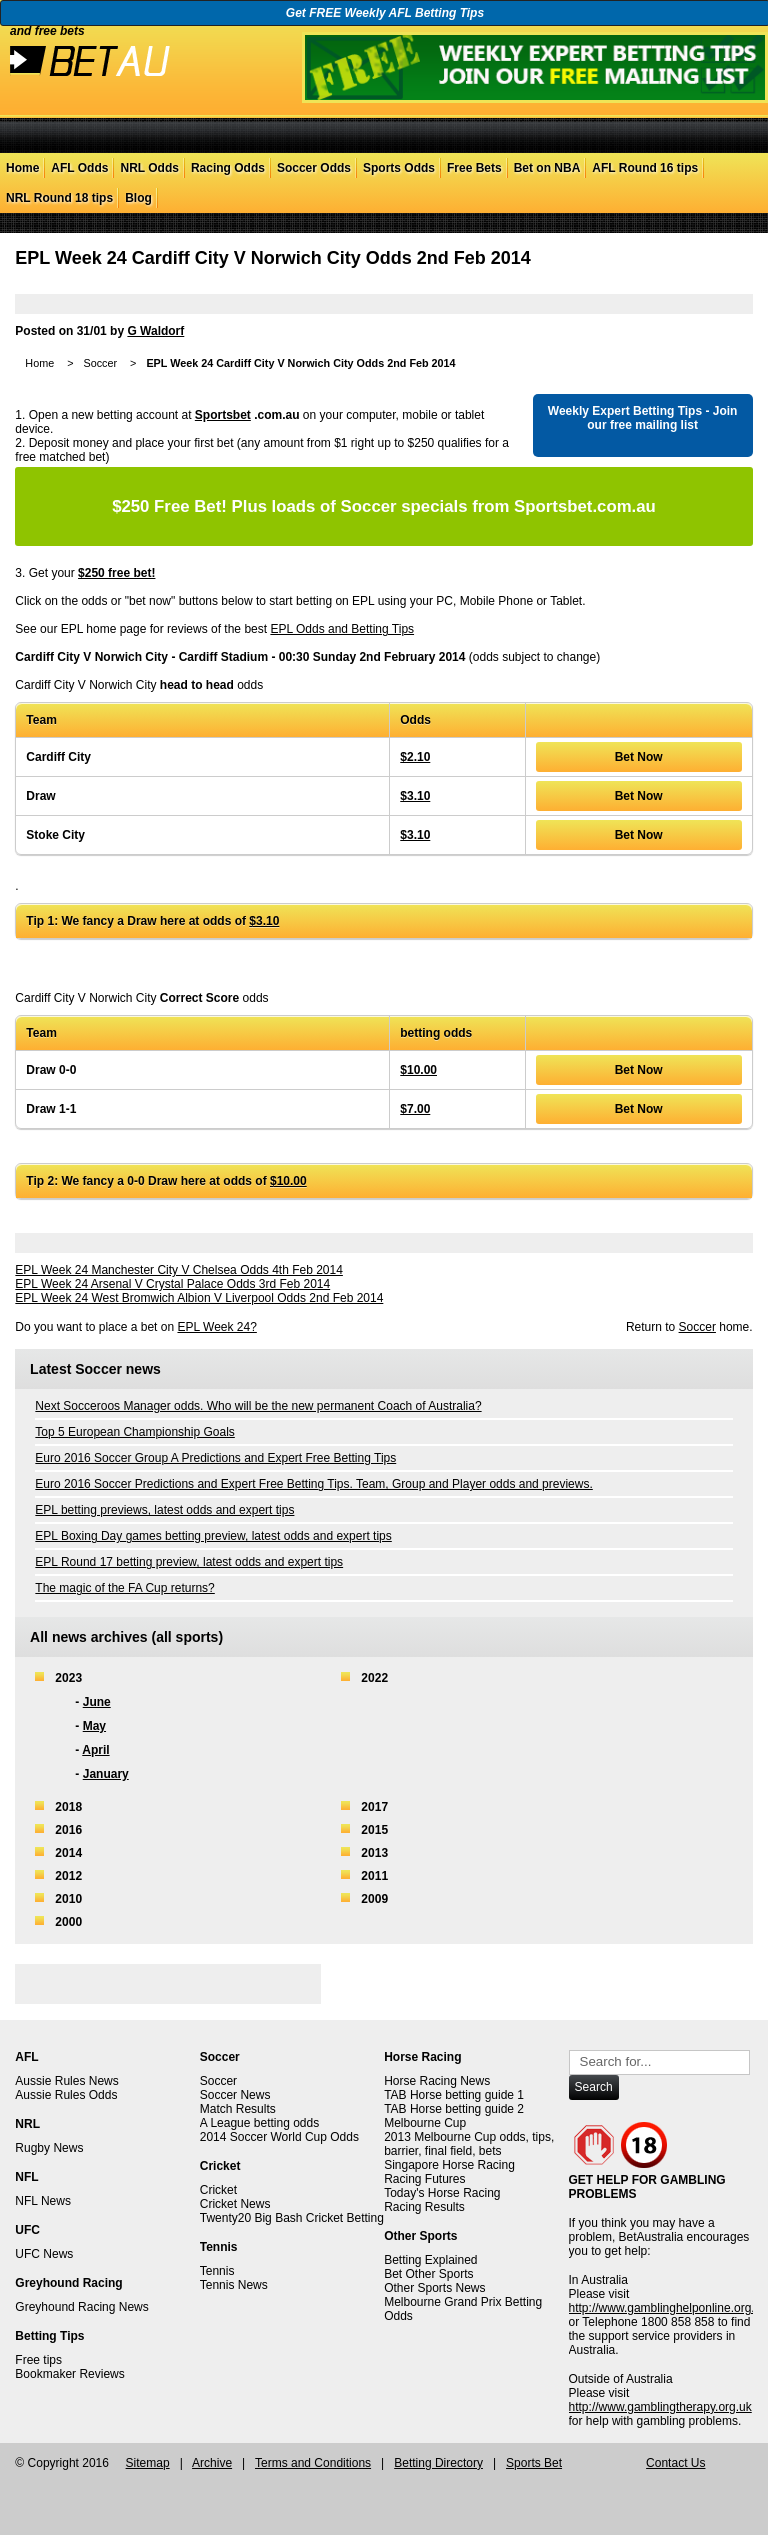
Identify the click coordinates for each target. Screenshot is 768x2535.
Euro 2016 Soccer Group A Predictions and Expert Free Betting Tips (215, 1458)
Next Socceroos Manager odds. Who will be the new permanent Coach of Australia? (258, 1406)
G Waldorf (155, 331)
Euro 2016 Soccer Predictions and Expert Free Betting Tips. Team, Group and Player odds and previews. (313, 1484)
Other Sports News (434, 2288)
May (94, 1726)
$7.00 (415, 1109)
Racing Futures (424, 2179)
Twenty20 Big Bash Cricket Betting (292, 2218)
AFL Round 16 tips (645, 168)
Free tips (38, 2360)
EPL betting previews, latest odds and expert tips (164, 1510)
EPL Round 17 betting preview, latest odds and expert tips (189, 1562)
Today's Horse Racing (442, 2193)
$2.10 (415, 757)
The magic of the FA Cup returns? (124, 1588)
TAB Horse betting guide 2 (454, 2109)
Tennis (217, 2271)
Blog (138, 198)
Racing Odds (228, 168)
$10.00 (418, 1070)
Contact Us (675, 2463)
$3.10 (415, 796)
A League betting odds (259, 2123)
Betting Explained (430, 2260)
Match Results (238, 2109)
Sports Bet (534, 2463)
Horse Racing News (437, 2081)
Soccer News (235, 2095)
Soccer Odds (314, 168)
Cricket (218, 2190)
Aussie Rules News (66, 2081)
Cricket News (235, 2204)
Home (22, 168)
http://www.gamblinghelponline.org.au (668, 2308)
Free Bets (474, 168)
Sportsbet (223, 415)
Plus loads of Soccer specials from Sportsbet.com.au (384, 506)
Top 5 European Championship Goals (134, 1432)
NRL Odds (149, 168)
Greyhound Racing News (81, 2307)
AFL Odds (79, 168)
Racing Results (424, 2207)
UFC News (44, 2254)
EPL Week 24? (216, 1327)
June (97, 1702)
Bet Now (639, 757)
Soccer (100, 363)
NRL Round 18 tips (59, 198)
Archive (212, 2463)
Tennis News (234, 2285)
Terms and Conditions (313, 2463)
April (95, 1750)
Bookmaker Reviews (69, 2374)
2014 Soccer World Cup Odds (279, 2137)
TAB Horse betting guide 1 (454, 2095)
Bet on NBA (547, 168)
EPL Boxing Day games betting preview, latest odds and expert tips (213, 1536)
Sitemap (148, 2463)
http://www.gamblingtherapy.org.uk (660, 2407)
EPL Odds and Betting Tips (342, 629)
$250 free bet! (116, 573)
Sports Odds (399, 168)
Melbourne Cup (425, 2123)
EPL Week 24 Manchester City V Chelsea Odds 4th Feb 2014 (179, 1270)
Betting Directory (438, 2463)
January (106, 1774)
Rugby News (49, 2148)
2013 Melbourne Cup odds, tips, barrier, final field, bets (469, 2144)
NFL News (43, 2201)
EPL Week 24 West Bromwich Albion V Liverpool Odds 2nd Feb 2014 (199, 1298)
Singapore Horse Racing (449, 2165)
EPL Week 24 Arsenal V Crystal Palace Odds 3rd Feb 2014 (172, 1284)
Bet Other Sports (428, 2274)
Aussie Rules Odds (66, 2095)
